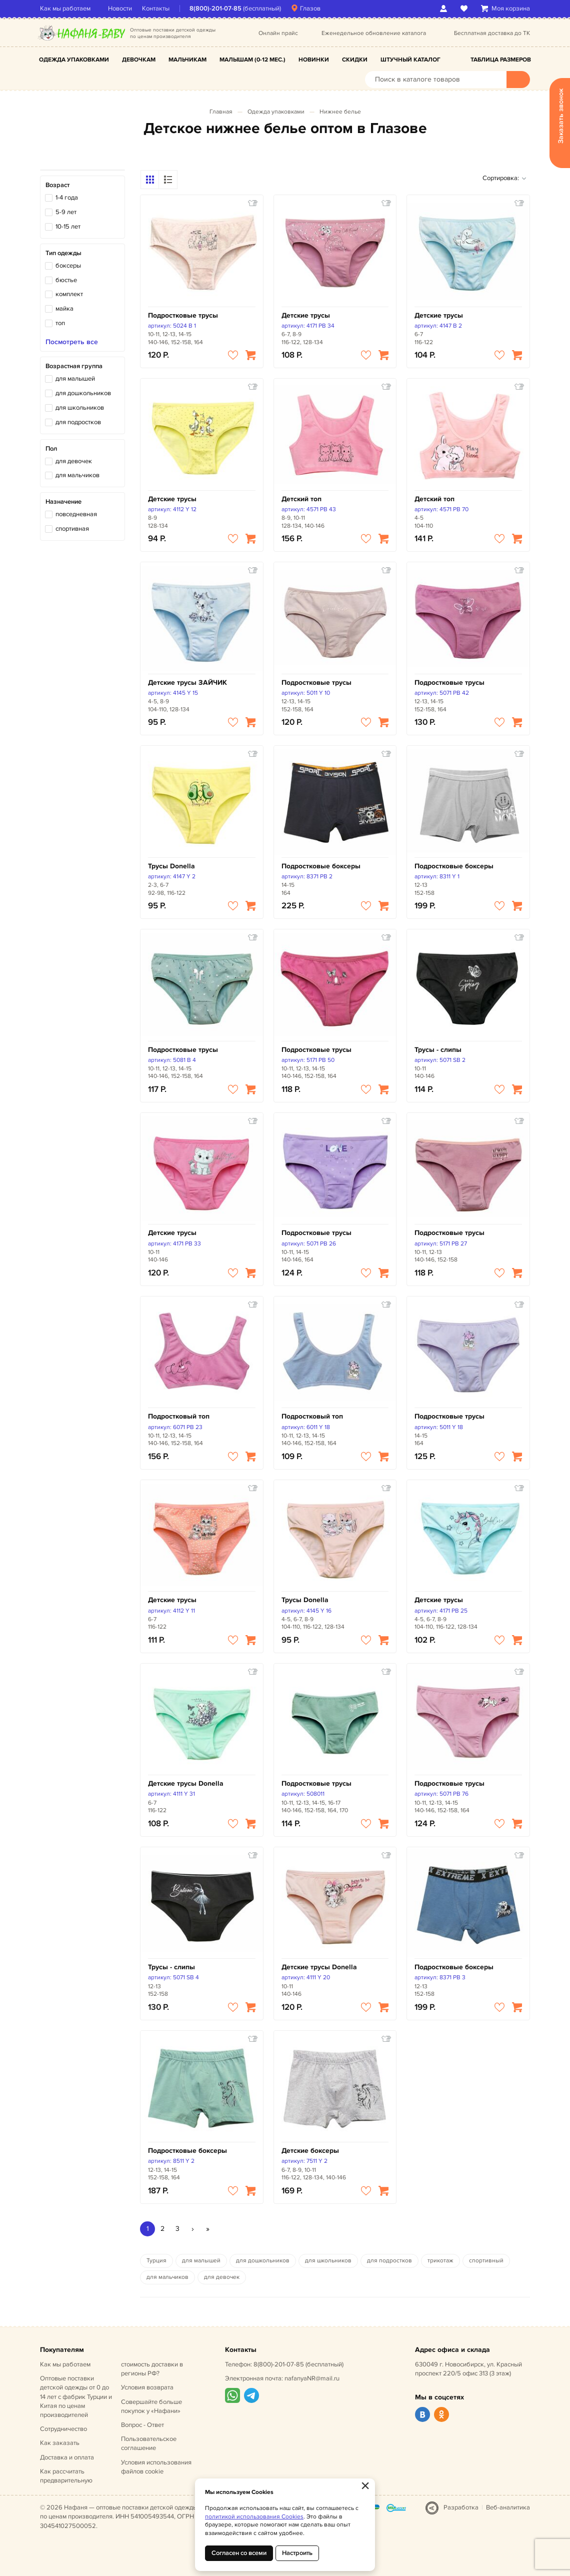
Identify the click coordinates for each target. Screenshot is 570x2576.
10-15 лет (68, 227)
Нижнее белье (340, 112)
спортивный (486, 2260)
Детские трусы (306, 315)
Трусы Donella (171, 866)
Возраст (58, 185)
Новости (120, 9)
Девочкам (139, 60)
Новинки (313, 60)
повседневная (76, 514)
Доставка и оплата (67, 2457)
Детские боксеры (310, 2150)
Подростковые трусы (183, 315)
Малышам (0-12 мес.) (253, 60)
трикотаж (441, 2260)
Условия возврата (147, 2387)
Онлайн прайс (278, 33)
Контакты (156, 9)
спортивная (72, 529)
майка (65, 309)
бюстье (66, 280)
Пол (51, 449)
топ (60, 323)
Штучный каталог (410, 60)
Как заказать (60, 2443)
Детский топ (302, 499)
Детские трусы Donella (186, 1783)
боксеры (68, 266)
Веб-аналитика (508, 2507)
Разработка (461, 2507)
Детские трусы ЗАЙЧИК (187, 682)
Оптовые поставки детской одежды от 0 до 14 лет (76, 2396)
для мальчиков (78, 475)
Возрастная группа (74, 366)
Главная (221, 112)
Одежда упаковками (74, 60)
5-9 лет (66, 212)
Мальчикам (187, 60)
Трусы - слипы (438, 1049)
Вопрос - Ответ (142, 2425)
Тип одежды (64, 253)
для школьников (80, 408)
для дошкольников (83, 393)
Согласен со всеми (239, 2553)
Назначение (64, 502)
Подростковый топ (179, 1416)
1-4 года (67, 198)
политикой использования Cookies (254, 2516)
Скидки (355, 60)
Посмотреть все (72, 342)
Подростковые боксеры (321, 866)
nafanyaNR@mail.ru (312, 2378)
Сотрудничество (63, 2429)
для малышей (75, 379)
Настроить (297, 2553)
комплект (69, 294)
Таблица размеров (500, 60)
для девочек (74, 461)
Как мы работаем (65, 9)
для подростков (78, 422)
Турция (156, 2260)
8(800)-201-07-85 (216, 9)
